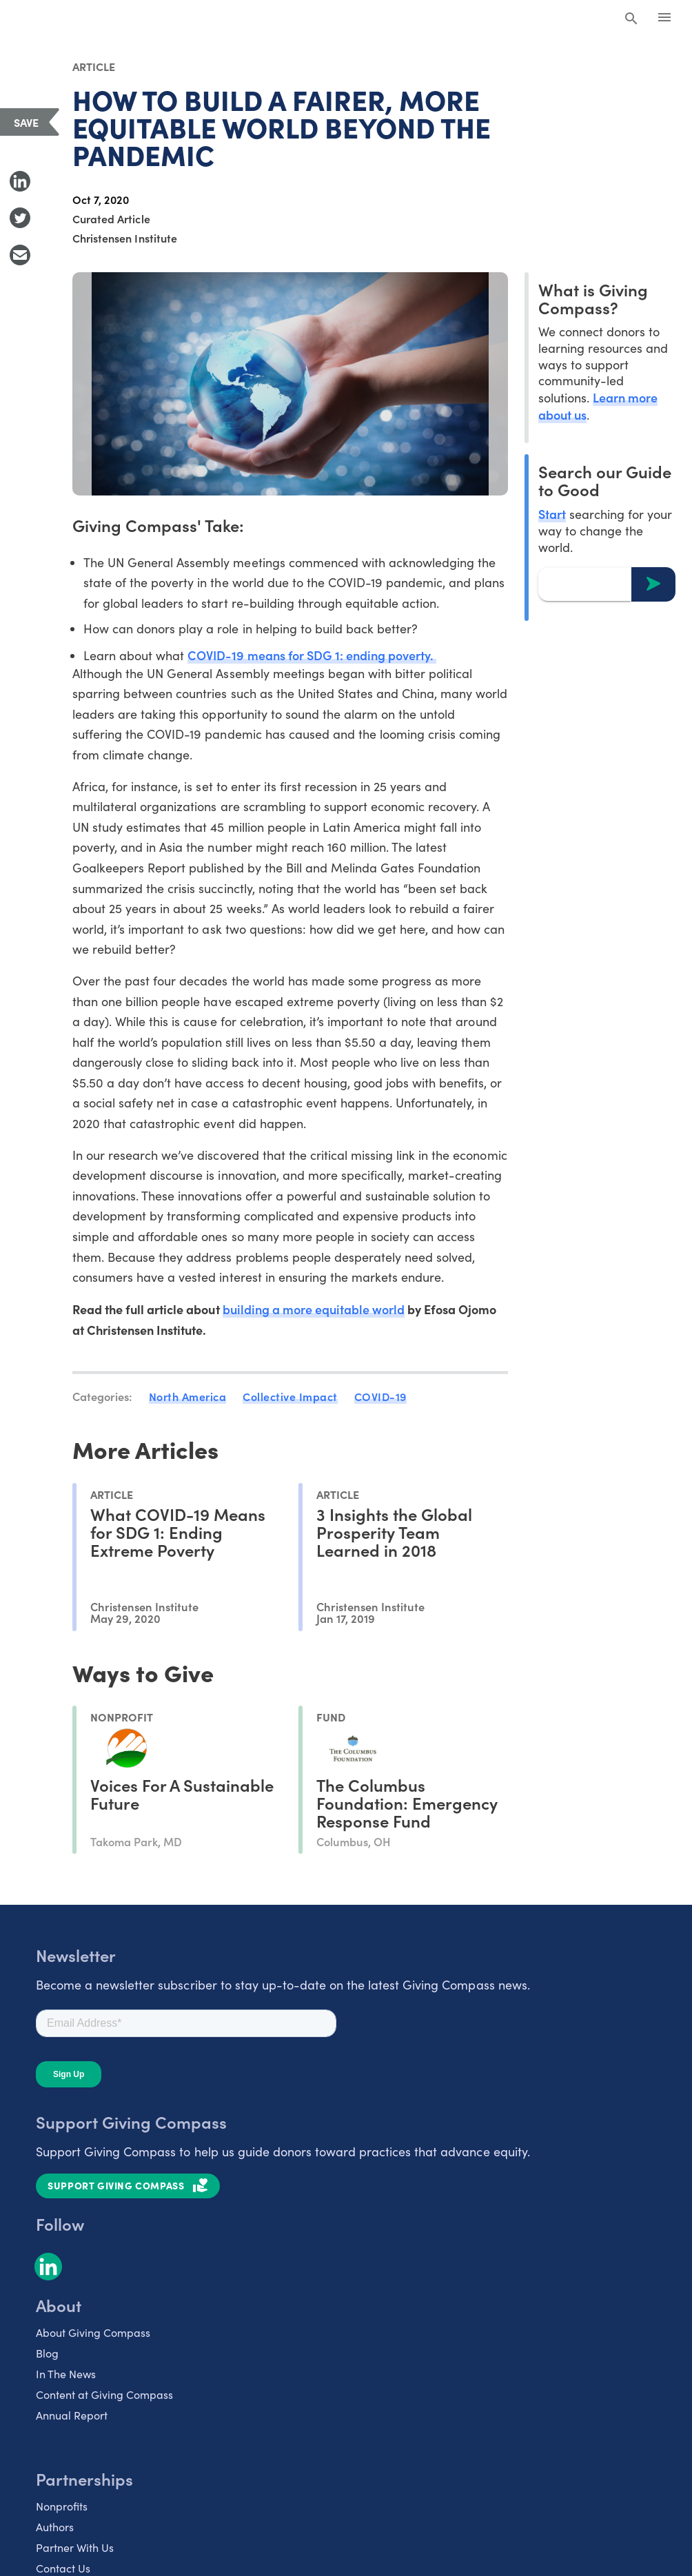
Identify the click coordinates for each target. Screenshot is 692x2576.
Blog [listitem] (47, 2353)
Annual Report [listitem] (72, 2415)
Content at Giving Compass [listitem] (104, 2394)
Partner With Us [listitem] (75, 2547)
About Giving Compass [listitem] (93, 2332)
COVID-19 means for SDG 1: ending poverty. (311, 655)
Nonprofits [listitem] (62, 2506)
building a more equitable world (314, 1309)
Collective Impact (290, 1396)
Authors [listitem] (55, 2526)
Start (552, 513)
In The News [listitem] (66, 2374)
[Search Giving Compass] (631, 19)
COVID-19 (380, 1396)
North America (188, 1396)
